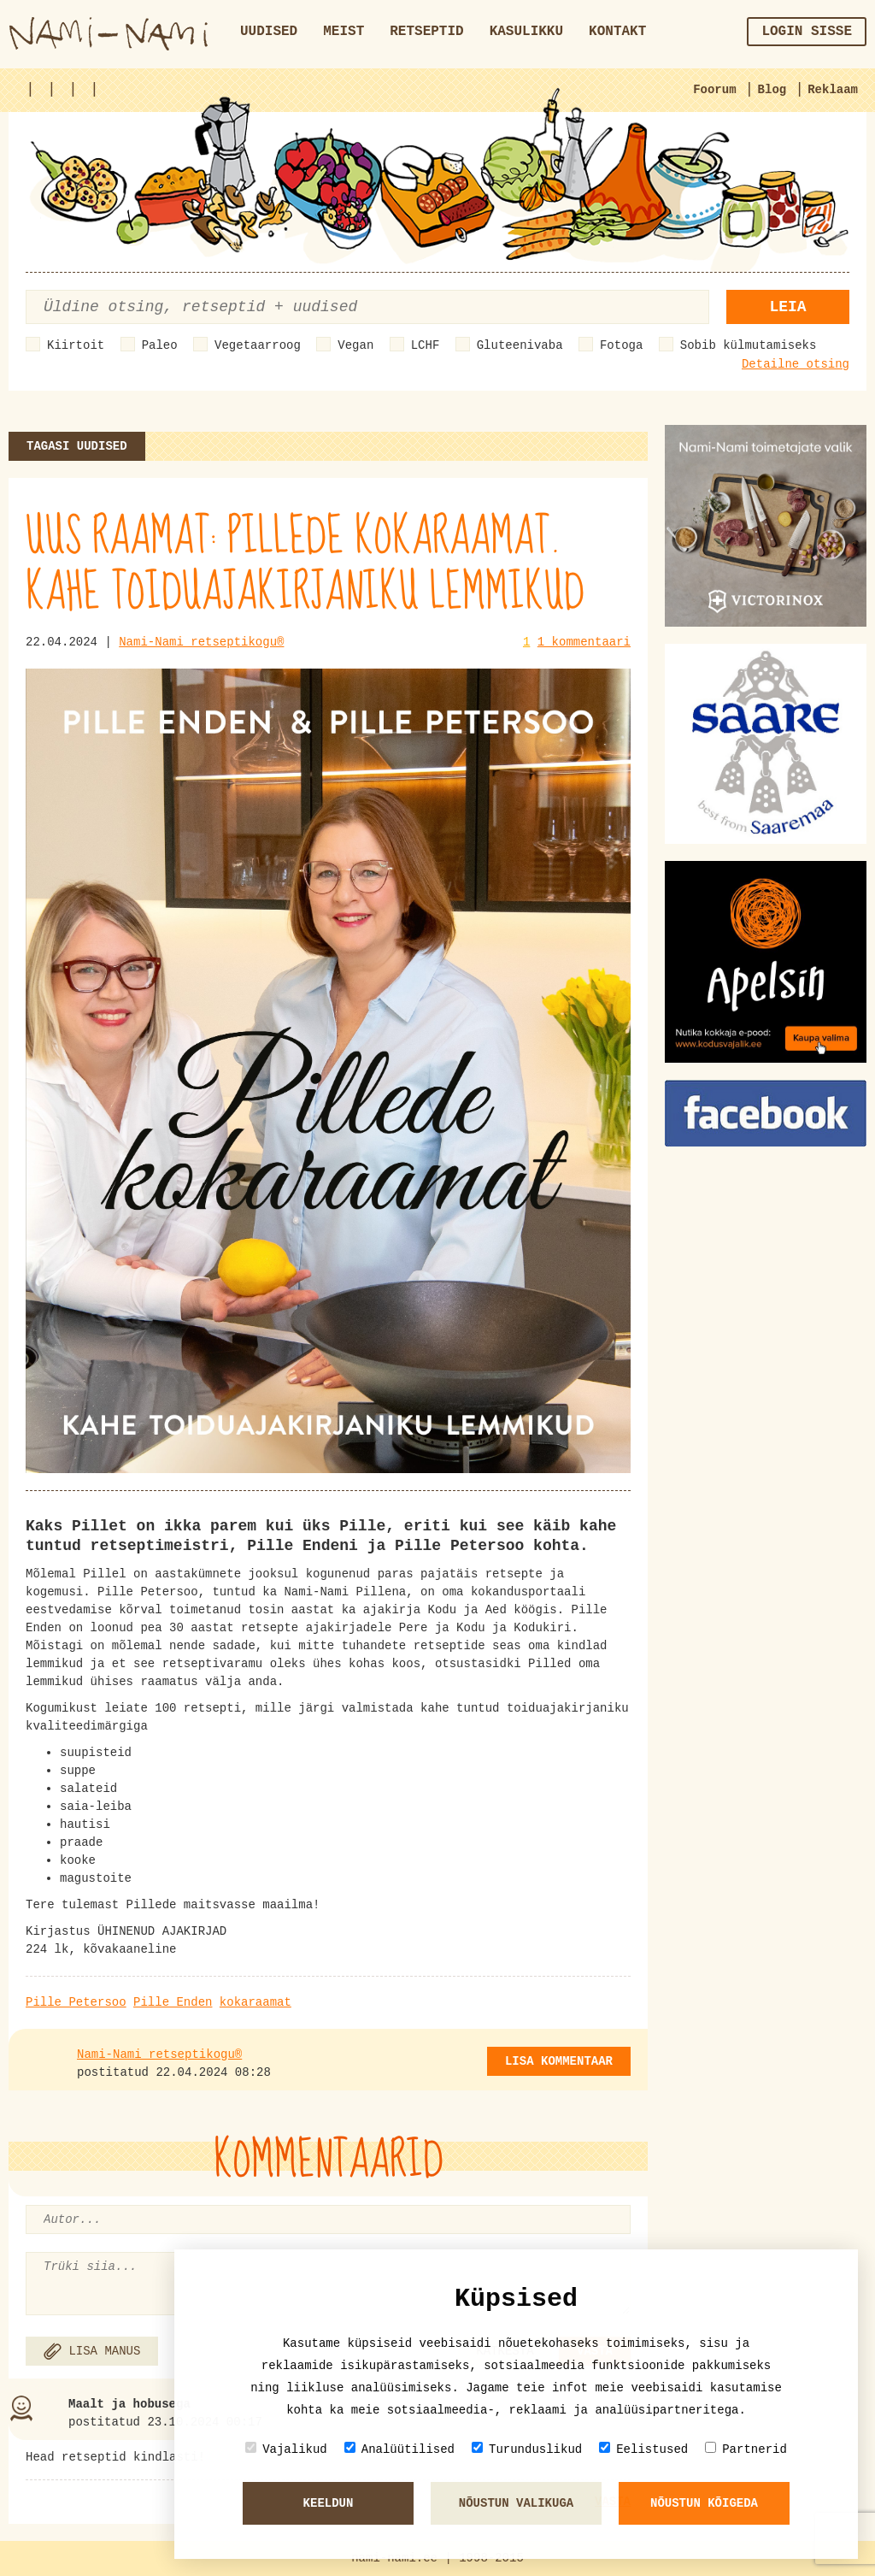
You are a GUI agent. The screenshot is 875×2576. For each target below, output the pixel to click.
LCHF (425, 345)
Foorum (714, 90)
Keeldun (328, 2503)
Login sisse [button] (806, 31)
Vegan (355, 345)
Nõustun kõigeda (704, 2503)
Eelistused (643, 2449)
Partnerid (746, 2449)
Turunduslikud (527, 2449)
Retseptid (426, 31)
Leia (787, 306)
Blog (772, 90)
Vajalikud (286, 2449)
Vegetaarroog (257, 345)
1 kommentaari (584, 642)
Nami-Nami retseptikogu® (201, 642)
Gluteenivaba (520, 345)
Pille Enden (172, 2002)
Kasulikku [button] (526, 31)
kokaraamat (255, 2002)
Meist (343, 31)
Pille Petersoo (76, 2002)
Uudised (268, 31)
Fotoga (621, 345)
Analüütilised (399, 2449)
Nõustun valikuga (516, 2503)
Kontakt (617, 31)
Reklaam (832, 90)
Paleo (160, 345)
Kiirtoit (75, 345)
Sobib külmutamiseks (748, 345)
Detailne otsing (795, 364)
